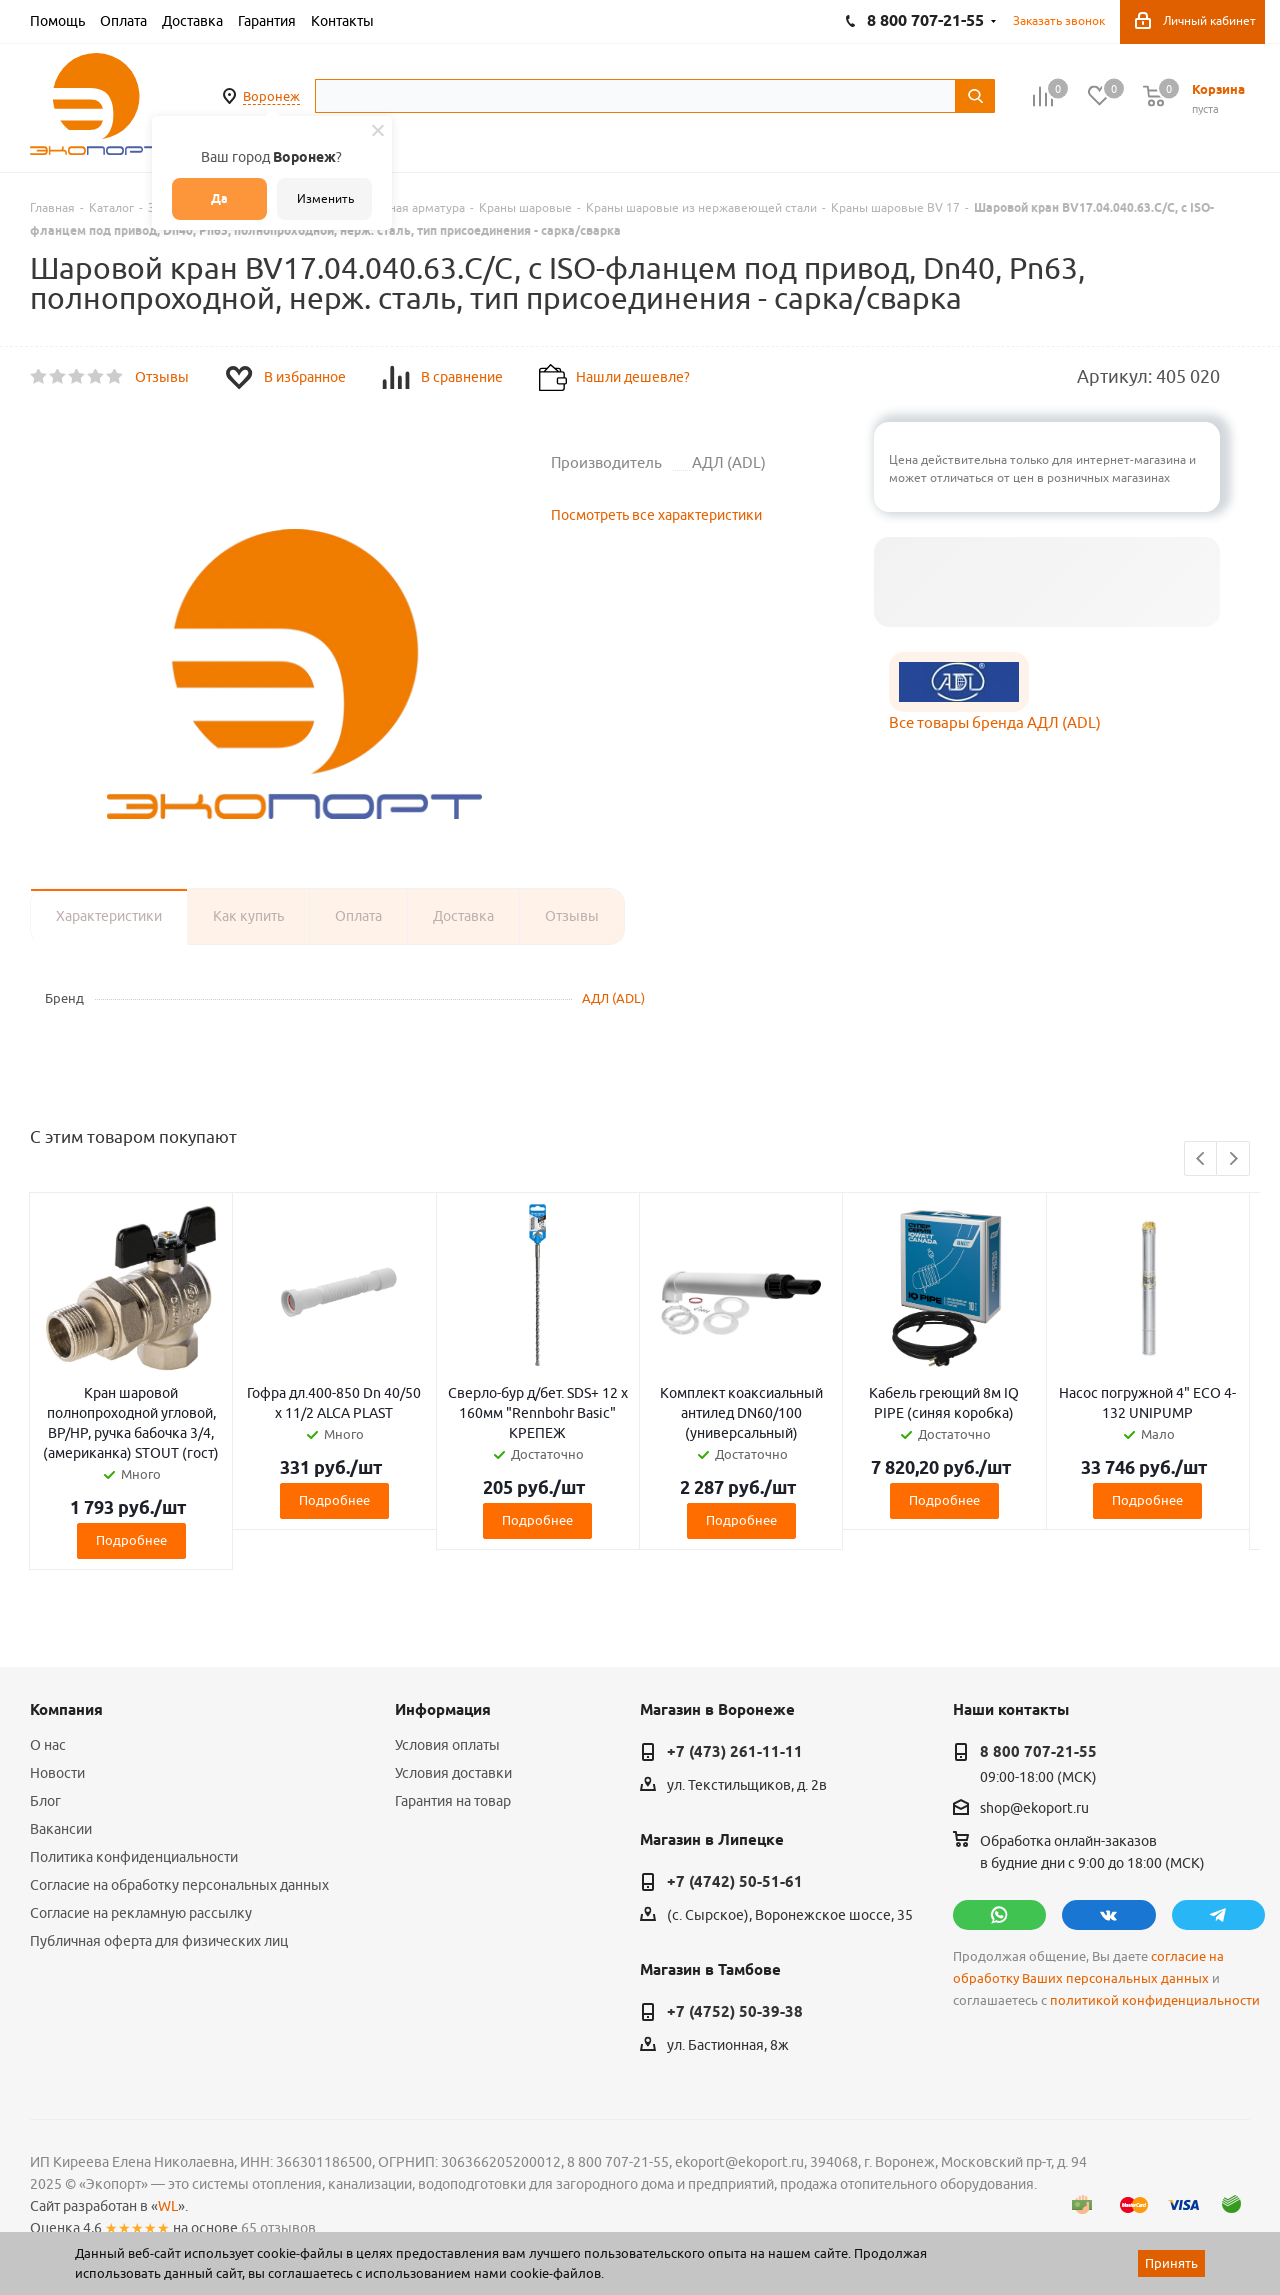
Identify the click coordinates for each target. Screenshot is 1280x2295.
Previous (1201, 1159)
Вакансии (61, 1829)
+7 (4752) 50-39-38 (735, 2012)
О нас (48, 1745)
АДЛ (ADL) (613, 998)
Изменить (325, 198)
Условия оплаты (447, 1745)
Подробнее (131, 1540)
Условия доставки (453, 1773)
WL (168, 2206)
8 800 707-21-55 (1038, 1752)
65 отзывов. (280, 2228)
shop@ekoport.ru (1034, 1809)
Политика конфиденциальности (134, 1857)
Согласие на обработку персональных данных (179, 1885)
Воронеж (271, 96)
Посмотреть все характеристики (656, 515)
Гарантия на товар (453, 1801)
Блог (45, 1801)
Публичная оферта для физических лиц (159, 1941)
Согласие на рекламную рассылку (141, 1913)
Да (219, 198)
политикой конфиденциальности (1155, 2000)
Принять (1171, 2263)
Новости (57, 1773)
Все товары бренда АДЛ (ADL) (995, 722)
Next (1233, 1159)
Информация (443, 1710)
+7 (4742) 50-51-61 (735, 1882)
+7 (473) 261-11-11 (735, 1752)
